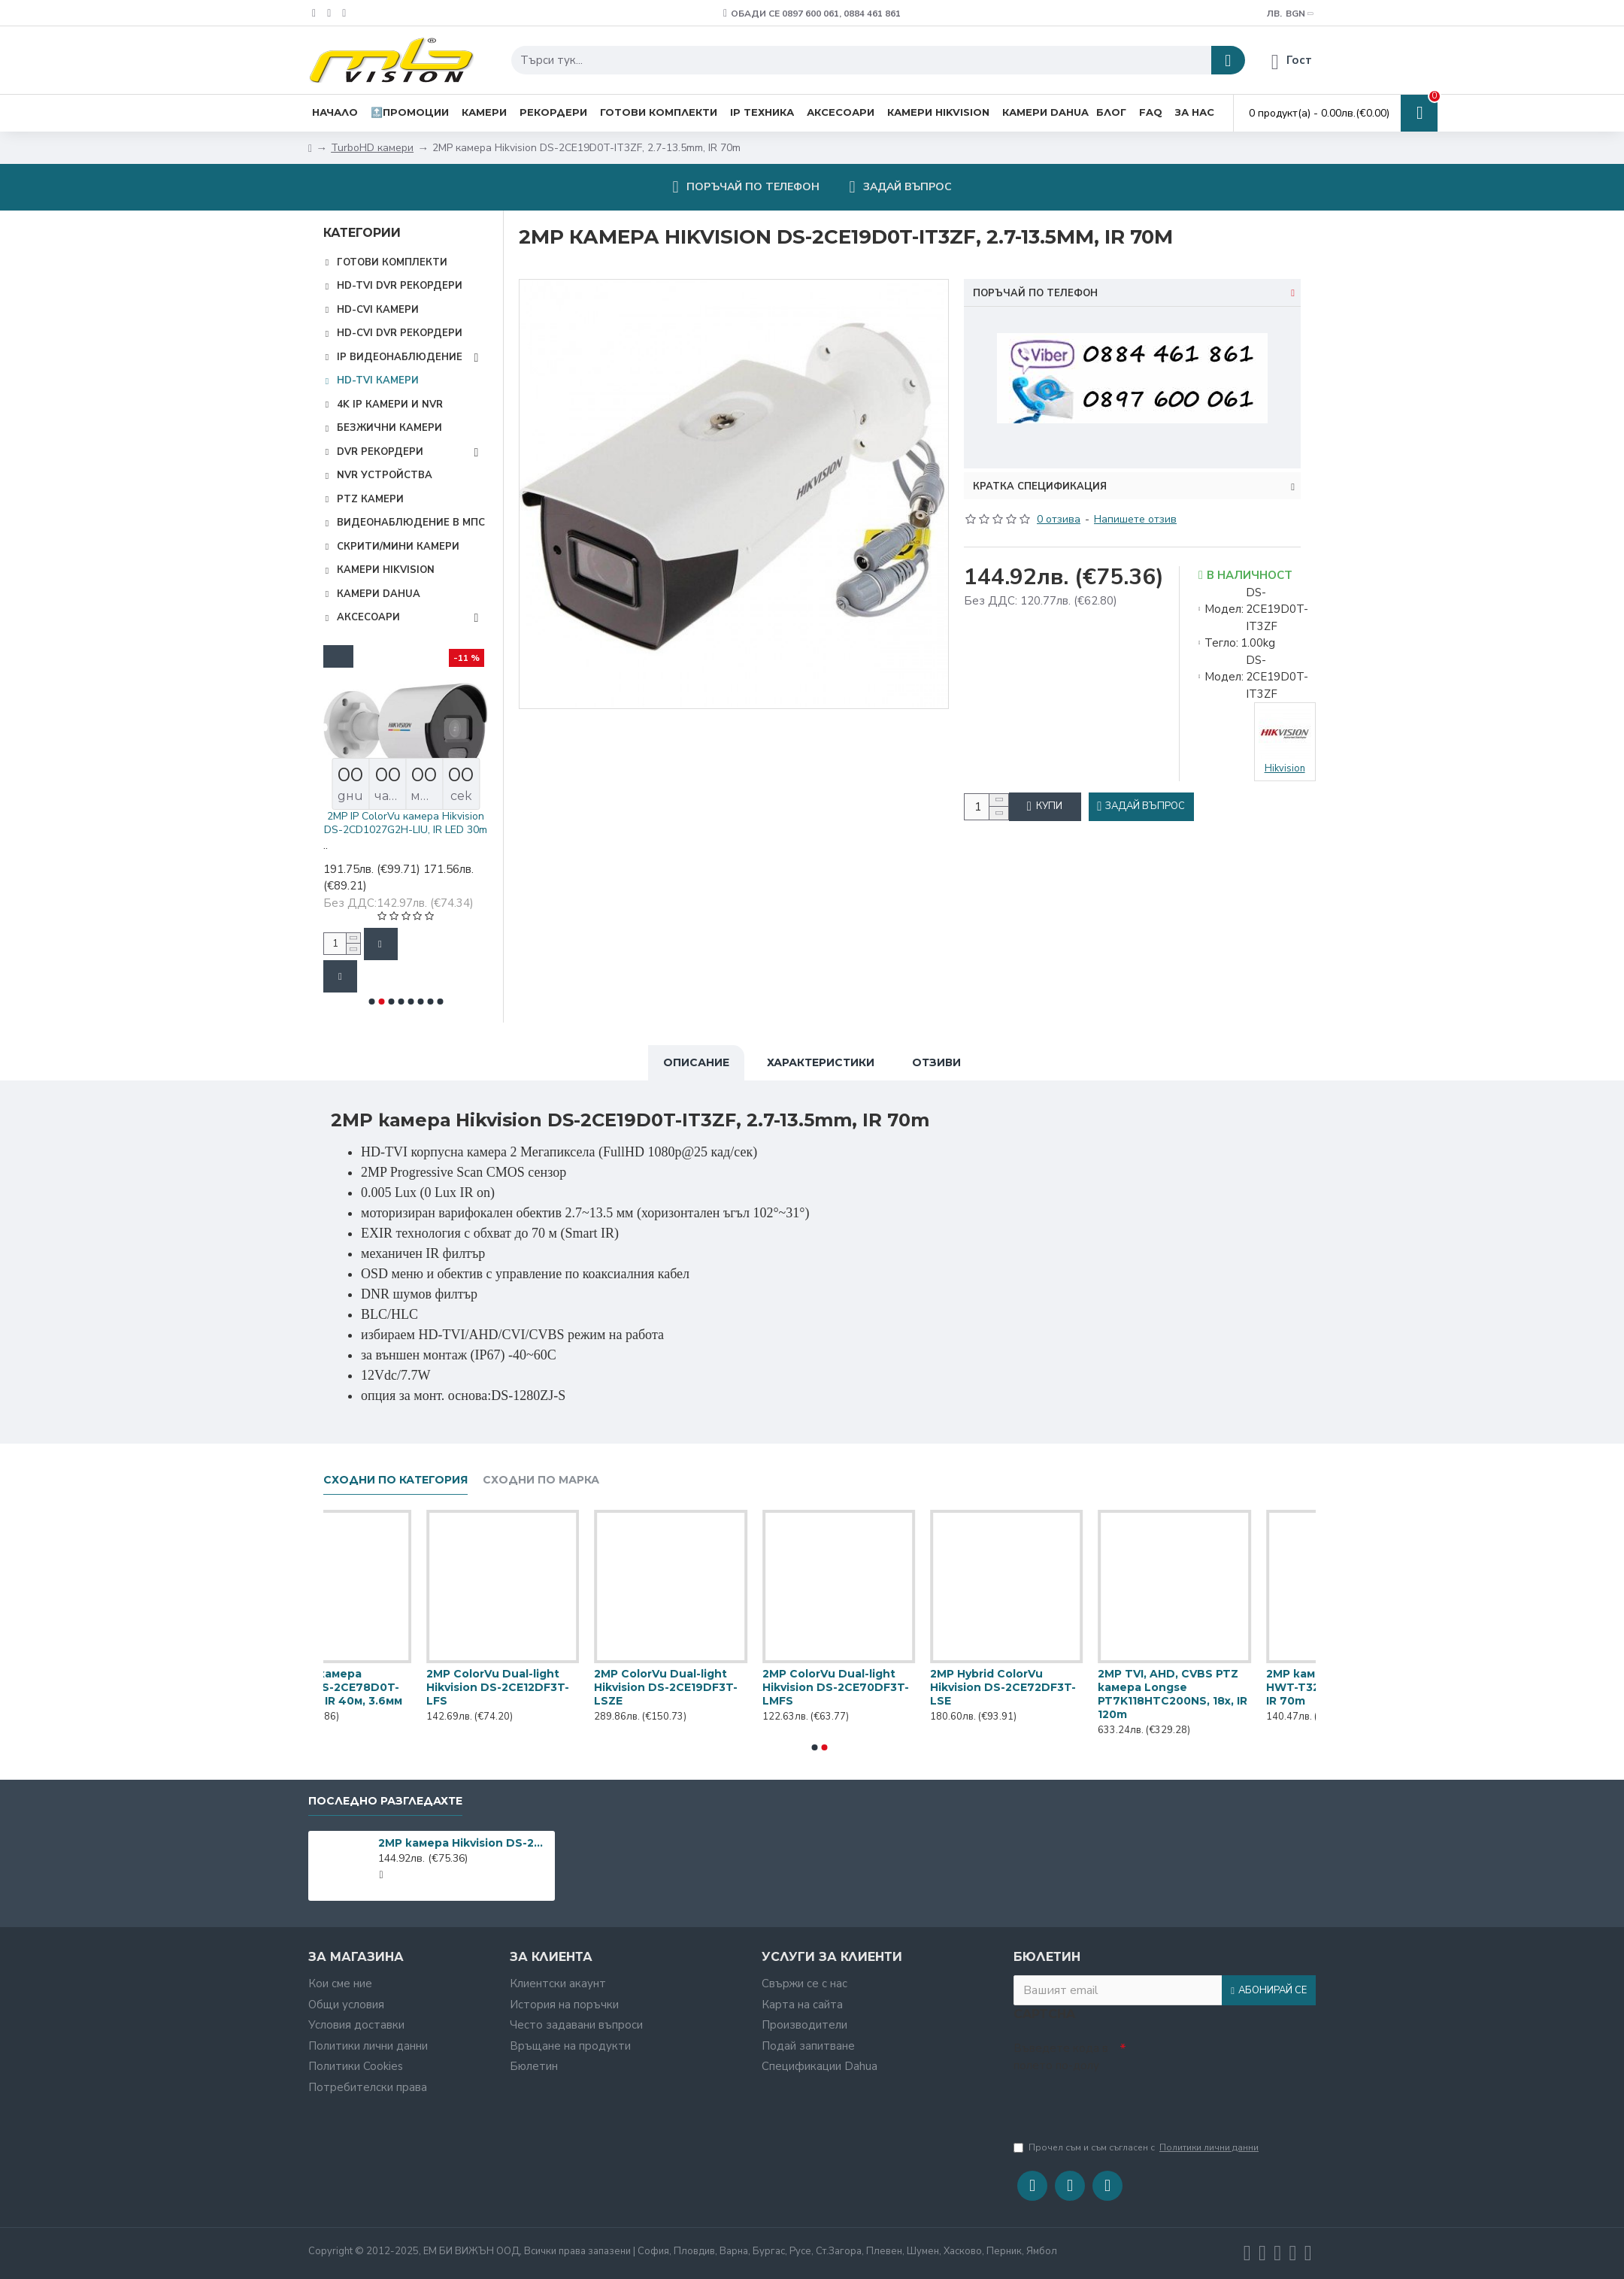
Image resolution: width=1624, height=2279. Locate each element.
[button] (371, 1002)
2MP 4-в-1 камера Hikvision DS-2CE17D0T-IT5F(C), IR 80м (372, 1683)
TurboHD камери (372, 148)
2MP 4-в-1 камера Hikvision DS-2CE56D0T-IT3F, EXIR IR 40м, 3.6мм (541, 1683)
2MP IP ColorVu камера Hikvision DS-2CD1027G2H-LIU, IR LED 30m (483, 823)
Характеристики (820, 1058)
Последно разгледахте (385, 1797)
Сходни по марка (541, 1476)
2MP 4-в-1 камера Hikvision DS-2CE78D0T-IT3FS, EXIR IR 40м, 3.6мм (710, 1683)
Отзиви (936, 1058)
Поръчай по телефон (1035, 293)
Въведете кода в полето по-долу (1060, 2053)
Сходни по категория (395, 1476)
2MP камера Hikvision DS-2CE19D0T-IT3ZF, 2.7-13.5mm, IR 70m (463, 1840)
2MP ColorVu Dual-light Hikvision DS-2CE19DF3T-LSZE (1046, 1683)
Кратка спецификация (1040, 467)
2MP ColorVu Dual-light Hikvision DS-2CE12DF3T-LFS (878, 1683)
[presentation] (1118, 2101)
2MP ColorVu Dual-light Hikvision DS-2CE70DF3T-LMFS (1215, 1683)
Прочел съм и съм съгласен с (1137, 2147)
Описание (696, 1058)
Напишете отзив (1135, 500)
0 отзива (1058, 500)
